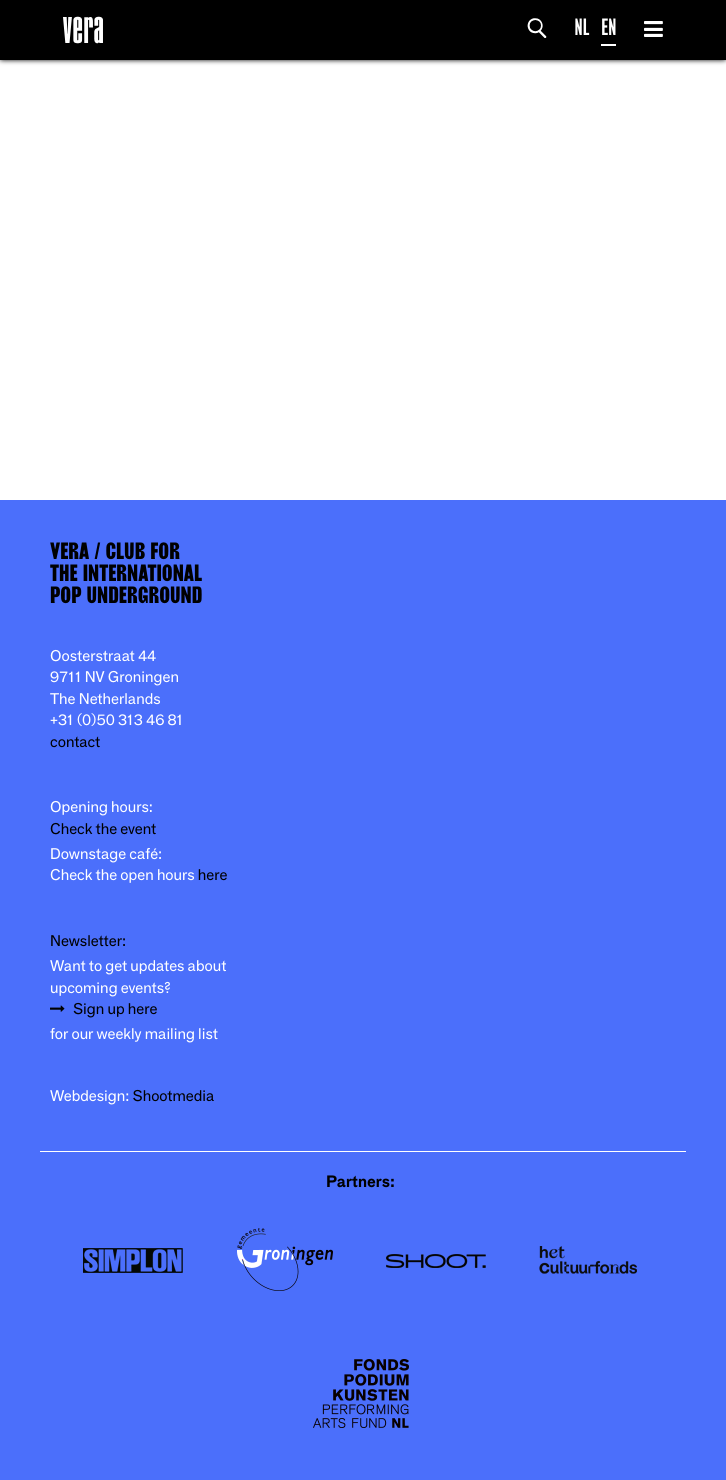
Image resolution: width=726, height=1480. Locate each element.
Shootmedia (174, 1096)
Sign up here (115, 1009)
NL (582, 27)
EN (608, 27)
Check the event (103, 829)
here (213, 875)
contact (75, 742)
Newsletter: (88, 941)
